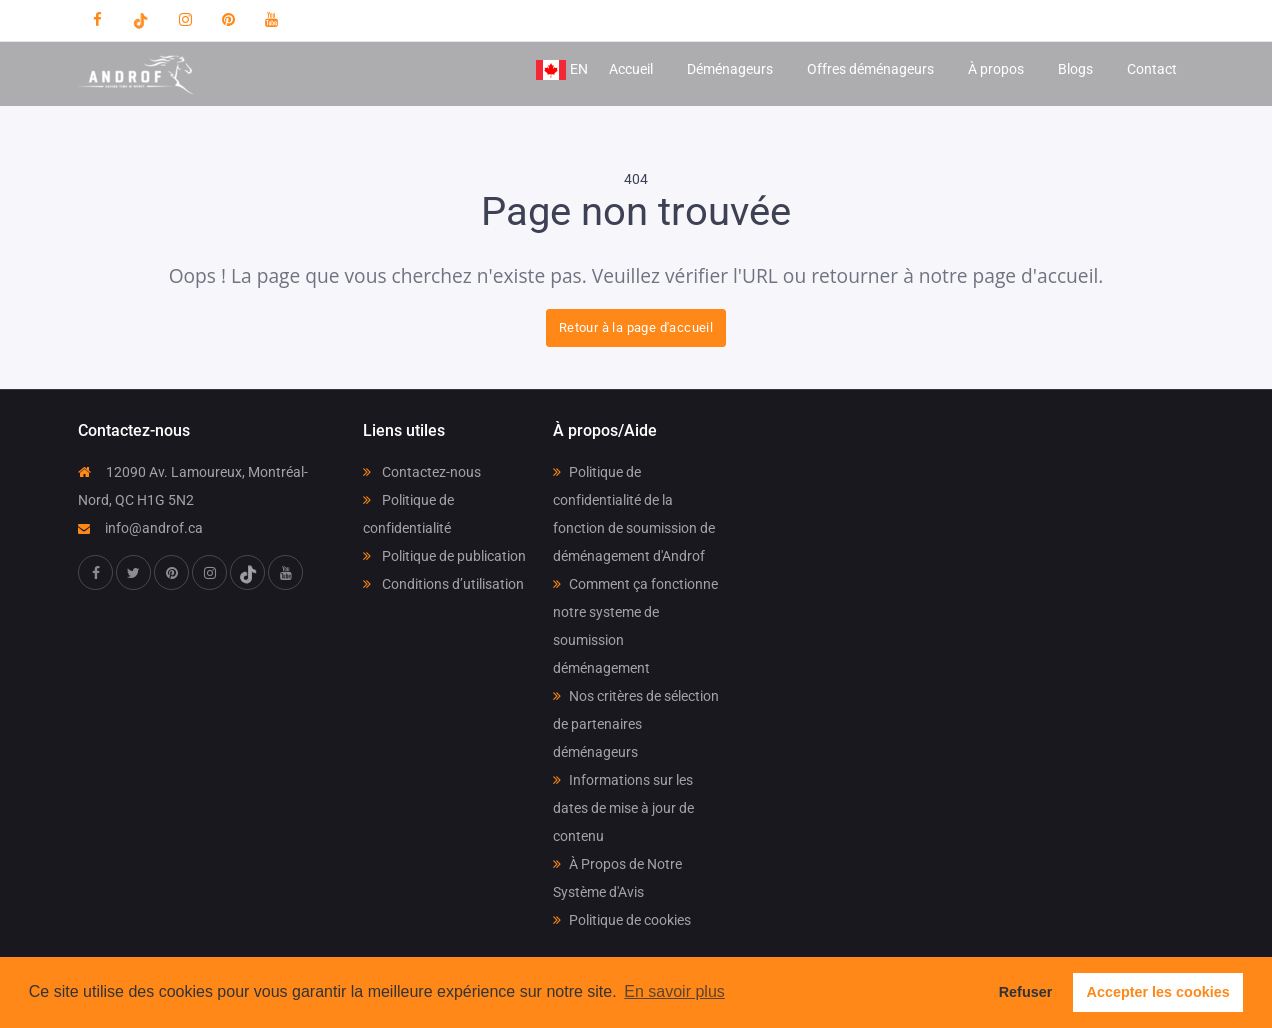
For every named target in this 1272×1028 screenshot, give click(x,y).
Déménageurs (730, 69)
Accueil (631, 69)
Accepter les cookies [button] (1158, 992)
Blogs (1075, 69)
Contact (1152, 69)
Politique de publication (444, 556)
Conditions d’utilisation (443, 584)
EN (561, 70)
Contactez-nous (422, 472)
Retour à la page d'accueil (636, 327)
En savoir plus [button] (674, 991)
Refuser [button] (1026, 992)
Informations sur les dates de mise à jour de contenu (623, 808)
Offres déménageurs (870, 69)
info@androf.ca (140, 528)
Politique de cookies (622, 920)
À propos (996, 69)
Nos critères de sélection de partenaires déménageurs (636, 724)
